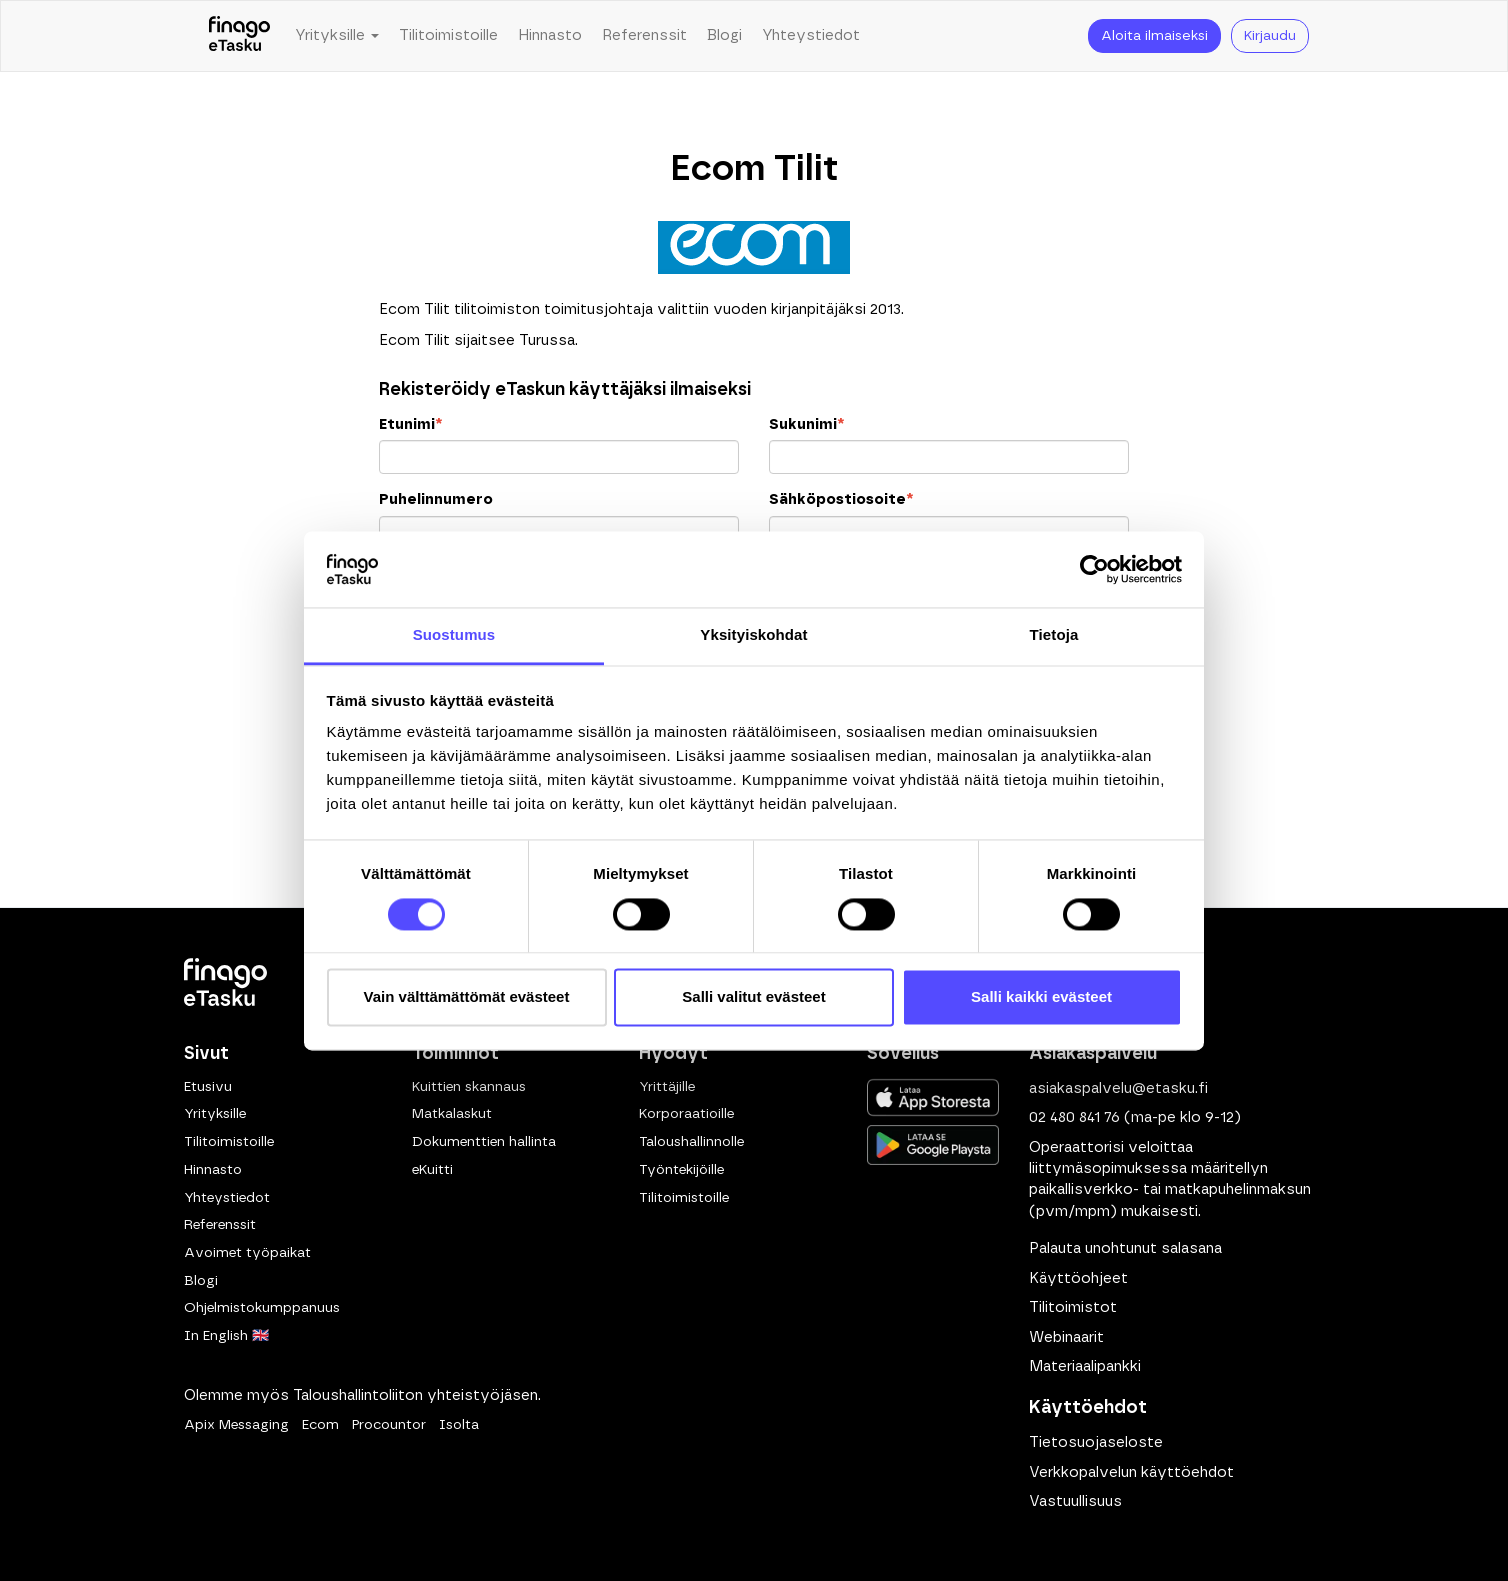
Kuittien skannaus (469, 1087)
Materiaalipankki (1085, 1366)
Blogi (724, 35)
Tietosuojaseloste (1096, 1442)
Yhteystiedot (811, 35)
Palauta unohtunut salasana (1125, 1248)
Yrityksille (215, 1114)
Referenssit (644, 35)
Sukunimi (806, 424)
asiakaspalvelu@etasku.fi (1118, 1088)
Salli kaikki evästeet (1041, 997)
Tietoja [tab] (1054, 635)
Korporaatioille (686, 1114)
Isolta (459, 1425)
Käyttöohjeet (1078, 1278)
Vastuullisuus (1075, 1501)
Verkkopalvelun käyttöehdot (1131, 1472)
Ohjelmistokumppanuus (262, 1308)
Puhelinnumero (436, 499)
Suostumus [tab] (454, 635)
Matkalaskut (452, 1114)
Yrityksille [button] (337, 35)
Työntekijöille (681, 1170)
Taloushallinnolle (691, 1142)
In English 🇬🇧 (226, 1336)
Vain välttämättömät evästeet (467, 997)
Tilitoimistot (1073, 1307)
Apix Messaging (236, 1425)
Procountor (389, 1425)
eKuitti (432, 1170)
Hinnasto (550, 35)
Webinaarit (1066, 1337)
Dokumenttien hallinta (484, 1142)
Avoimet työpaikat (247, 1253)
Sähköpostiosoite (841, 499)
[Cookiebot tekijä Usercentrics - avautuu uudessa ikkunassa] (1094, 569)
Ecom (320, 1425)
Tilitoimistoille (448, 35)
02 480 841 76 (1074, 1117)
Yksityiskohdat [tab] (753, 635)
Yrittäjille (667, 1087)
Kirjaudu (1270, 36)
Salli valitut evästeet (753, 997)
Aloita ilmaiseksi (1154, 36)
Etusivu (208, 1087)
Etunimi (410, 424)
